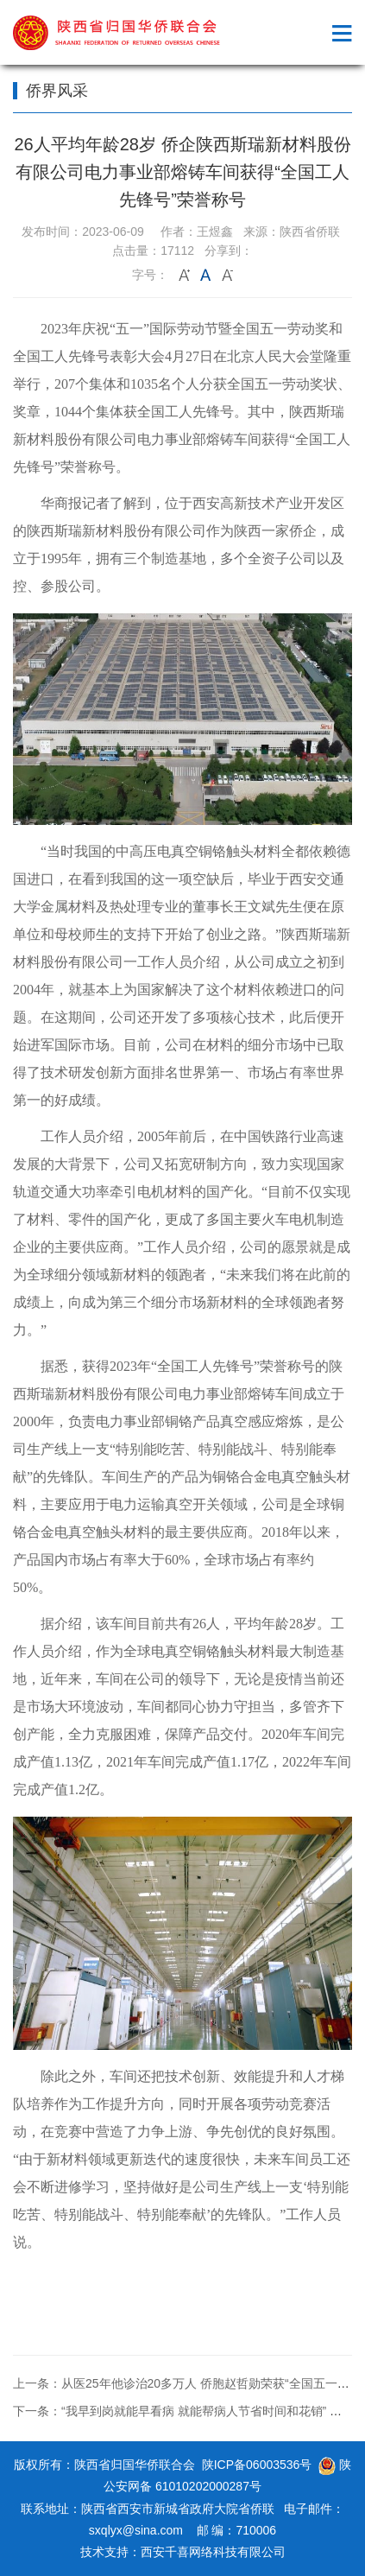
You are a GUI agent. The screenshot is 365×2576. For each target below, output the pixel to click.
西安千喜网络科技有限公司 (213, 2552)
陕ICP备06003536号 (257, 2464)
